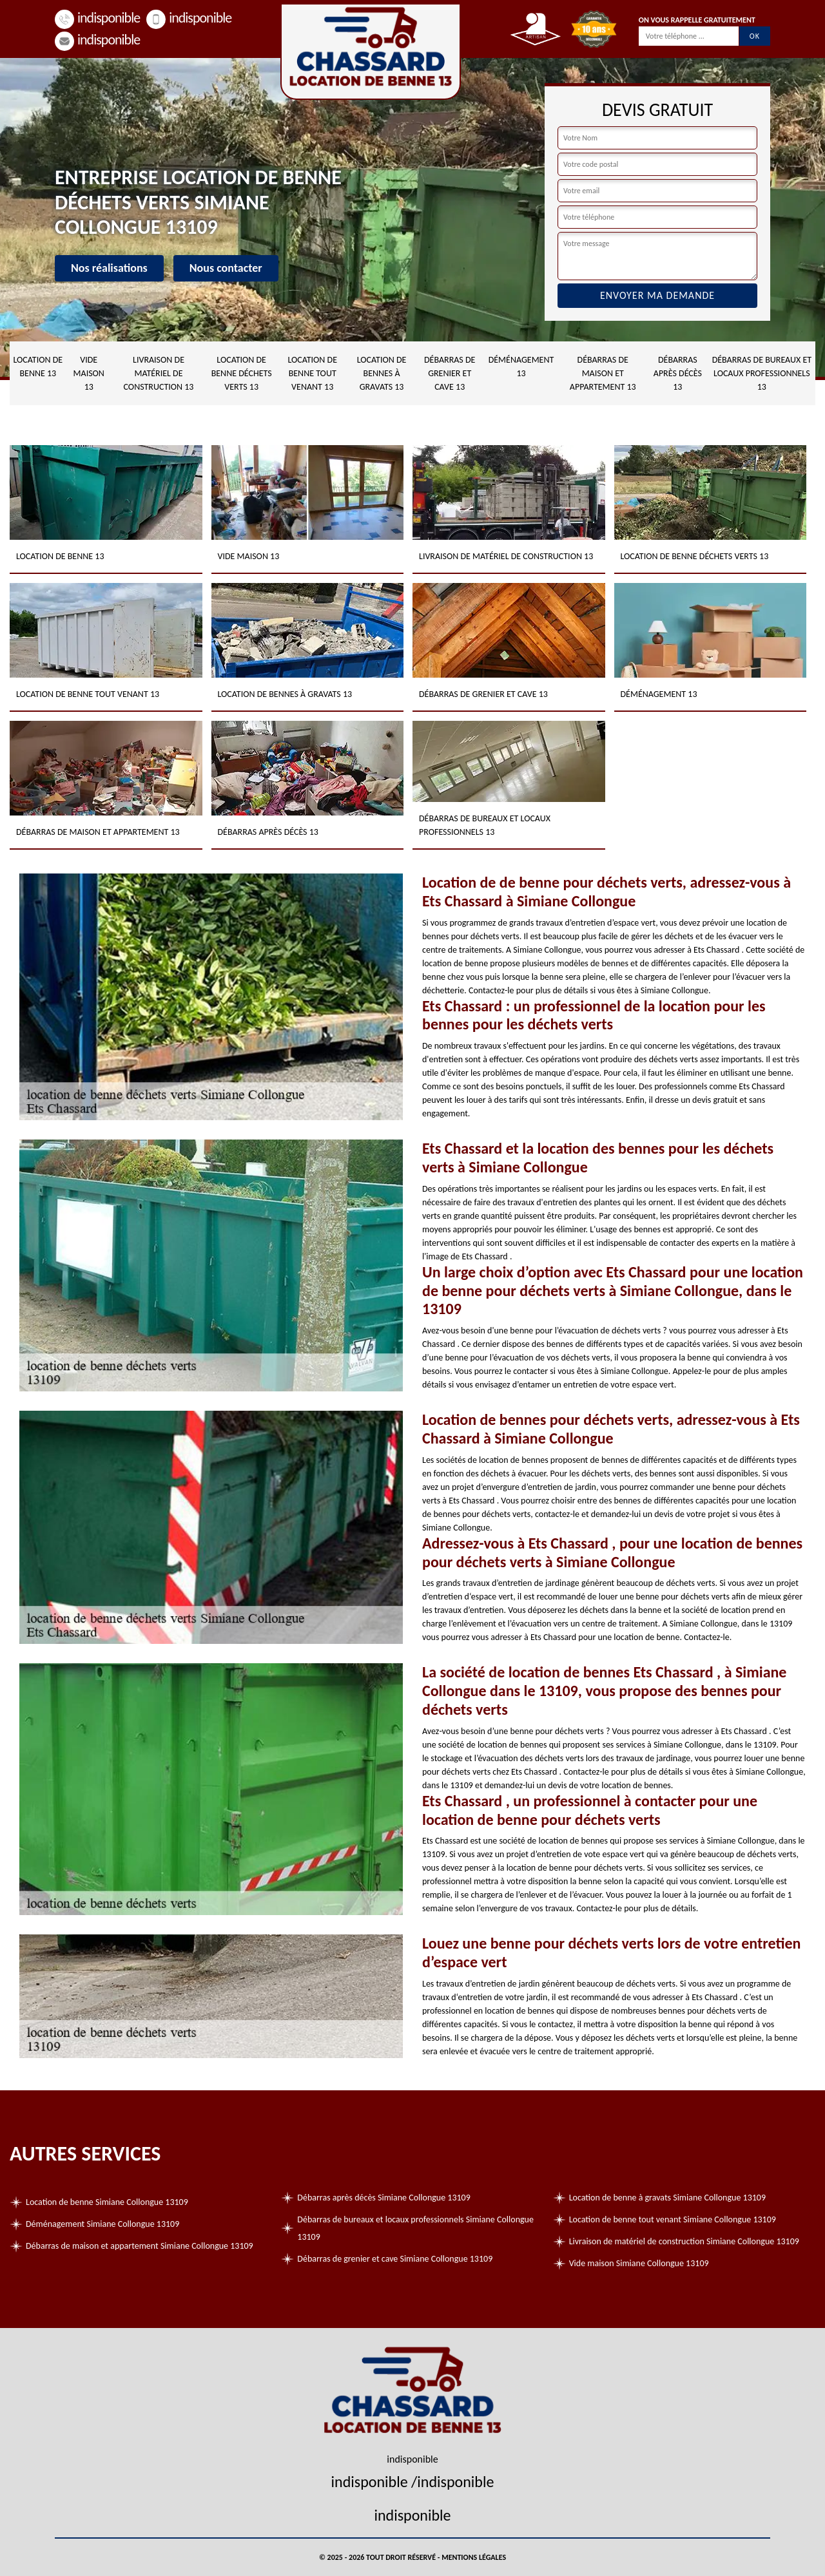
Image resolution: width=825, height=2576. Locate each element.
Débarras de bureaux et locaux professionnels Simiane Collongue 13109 (415, 2228)
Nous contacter (225, 268)
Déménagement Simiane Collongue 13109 (102, 2223)
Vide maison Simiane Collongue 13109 (639, 2263)
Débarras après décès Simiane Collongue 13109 (383, 2197)
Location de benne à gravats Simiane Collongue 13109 (667, 2197)
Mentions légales (474, 2557)
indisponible (97, 17)
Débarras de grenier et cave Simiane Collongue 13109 (394, 2258)
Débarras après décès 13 (678, 373)
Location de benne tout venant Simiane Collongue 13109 (672, 2219)
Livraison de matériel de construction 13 (159, 373)
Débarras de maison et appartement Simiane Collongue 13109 (139, 2245)
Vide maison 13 (88, 373)
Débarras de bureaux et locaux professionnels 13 (761, 373)
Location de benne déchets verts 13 (241, 373)
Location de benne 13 (38, 366)
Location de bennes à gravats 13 (382, 373)
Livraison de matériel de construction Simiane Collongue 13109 (684, 2241)
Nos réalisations (109, 268)
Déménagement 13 (521, 366)
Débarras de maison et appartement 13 (603, 373)
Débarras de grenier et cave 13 (449, 373)
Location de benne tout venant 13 (312, 373)
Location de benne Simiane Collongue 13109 (107, 2202)
